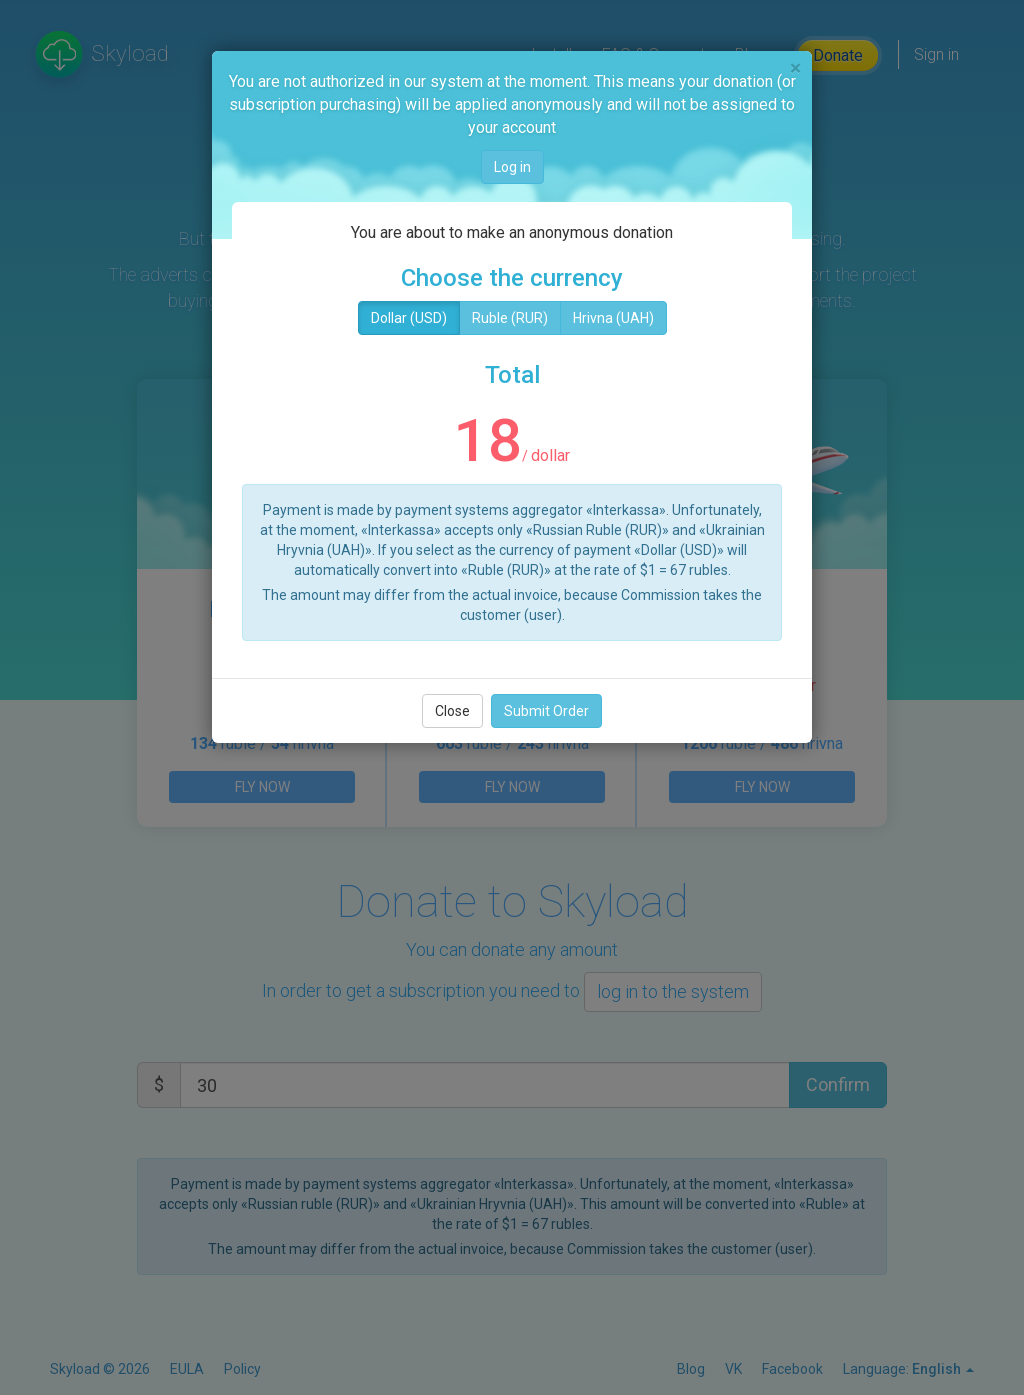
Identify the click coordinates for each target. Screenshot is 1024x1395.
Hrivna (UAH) (613, 318)
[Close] (795, 68)
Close (452, 711)
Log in (512, 167)
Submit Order (546, 711)
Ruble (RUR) (510, 318)
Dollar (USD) (409, 318)
